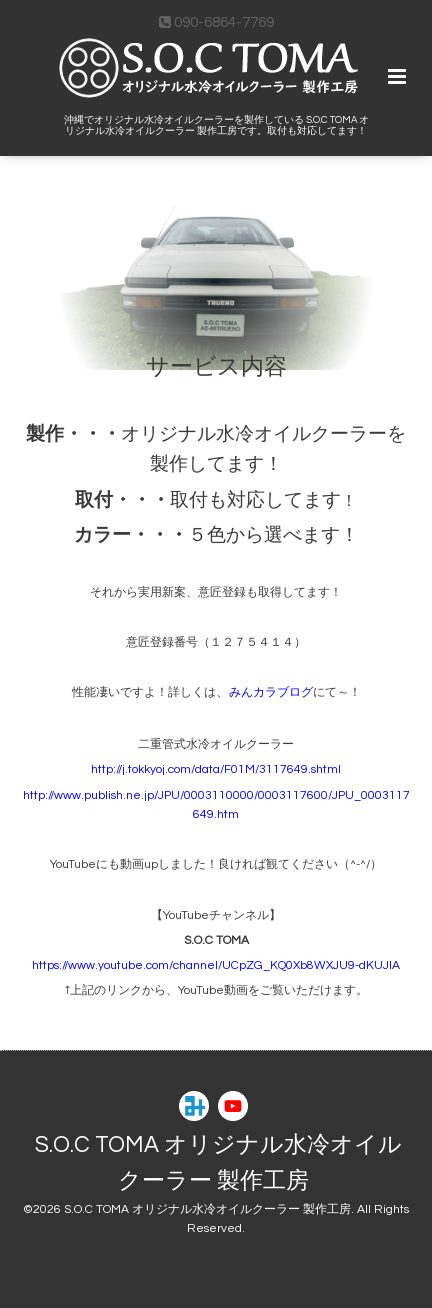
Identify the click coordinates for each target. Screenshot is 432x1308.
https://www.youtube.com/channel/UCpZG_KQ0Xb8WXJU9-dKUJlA (216, 965)
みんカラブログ (271, 694)
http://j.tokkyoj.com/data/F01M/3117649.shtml (216, 770)
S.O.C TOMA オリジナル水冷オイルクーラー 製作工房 (218, 1163)
